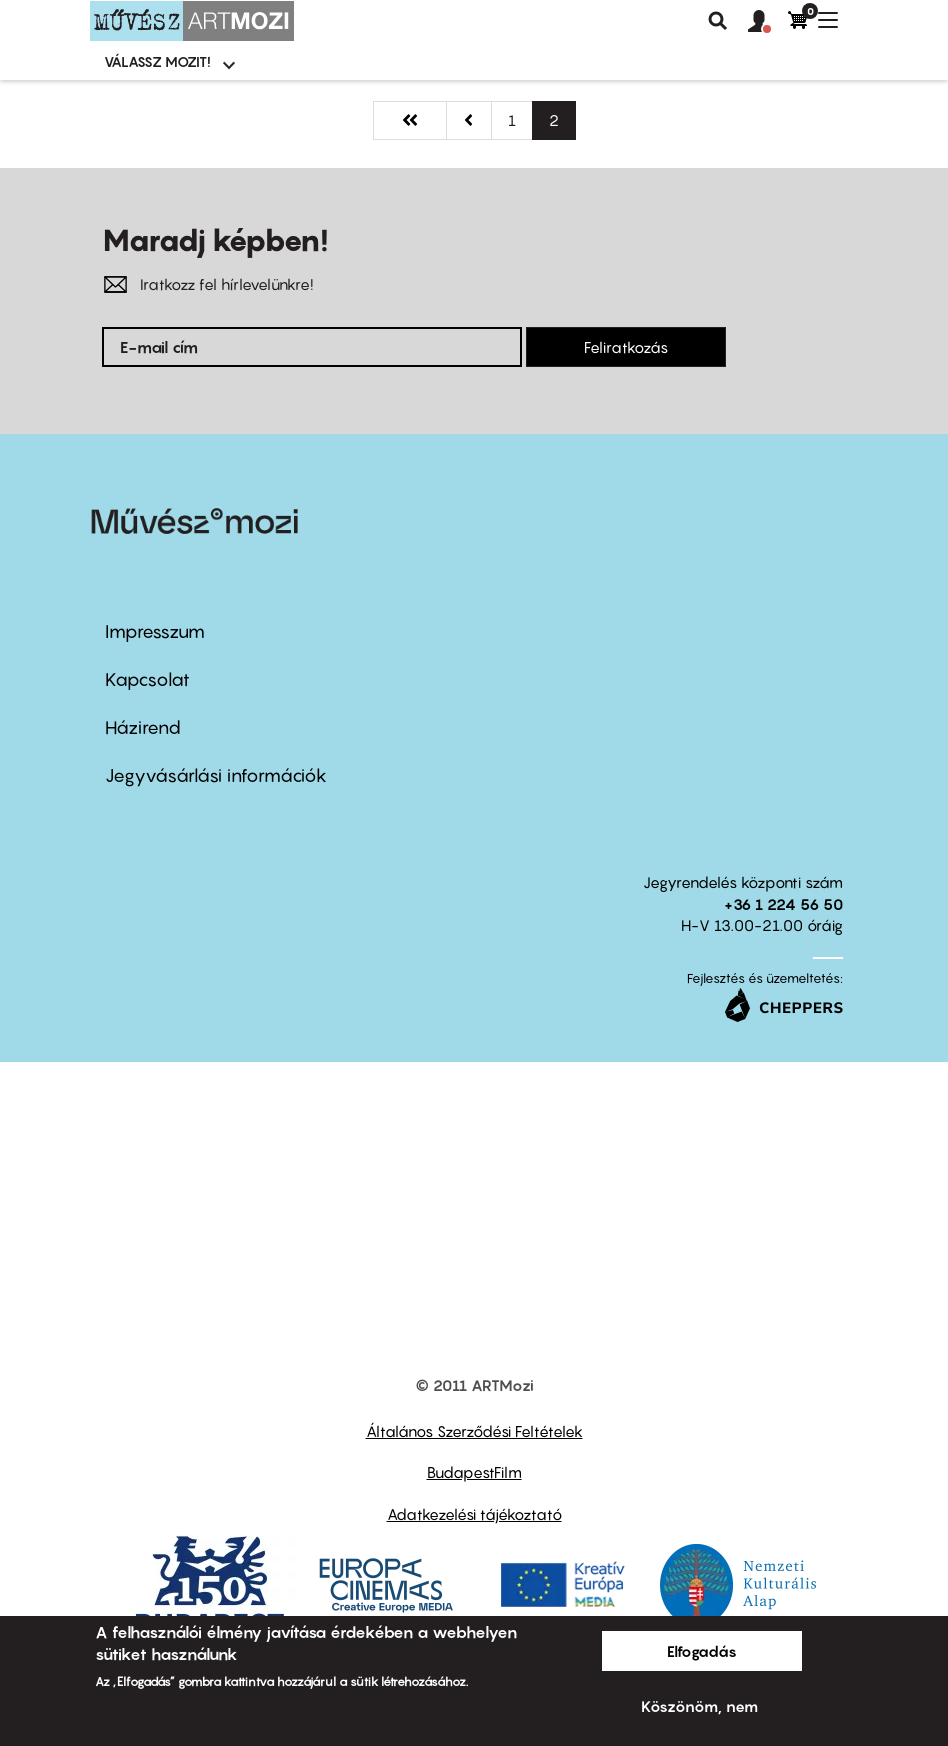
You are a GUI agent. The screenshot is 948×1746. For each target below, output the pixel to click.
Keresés (718, 21)
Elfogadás (702, 1651)
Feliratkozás (626, 347)
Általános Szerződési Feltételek (474, 1431)
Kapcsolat (147, 679)
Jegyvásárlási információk (216, 775)
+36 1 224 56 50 (783, 904)
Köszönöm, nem (699, 1706)
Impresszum (155, 631)
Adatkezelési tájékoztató (474, 1514)
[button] (768, 22)
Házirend (143, 727)
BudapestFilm (474, 1472)
